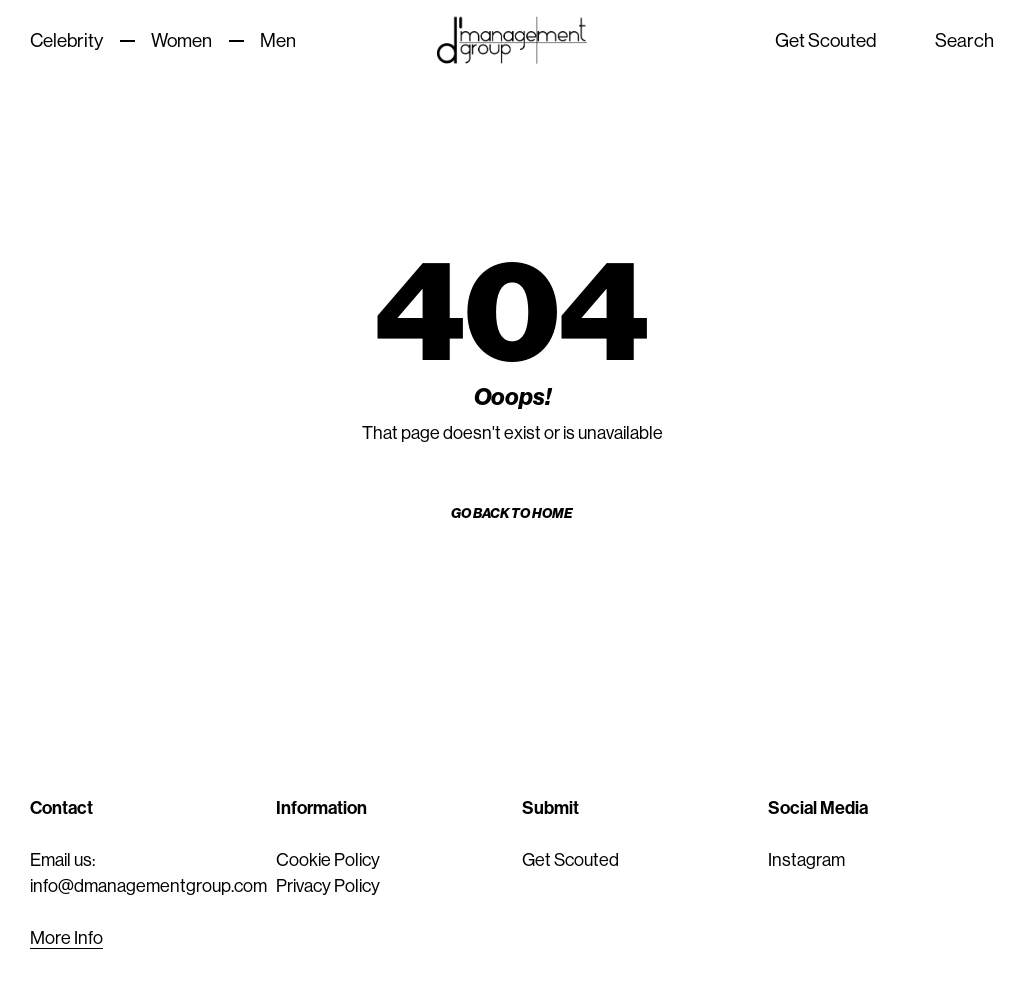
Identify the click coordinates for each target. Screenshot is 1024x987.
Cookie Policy (328, 860)
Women (181, 40)
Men (278, 40)
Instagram (806, 860)
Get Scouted (826, 40)
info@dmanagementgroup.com (148, 886)
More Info (66, 938)
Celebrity (66, 40)
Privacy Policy (328, 886)
